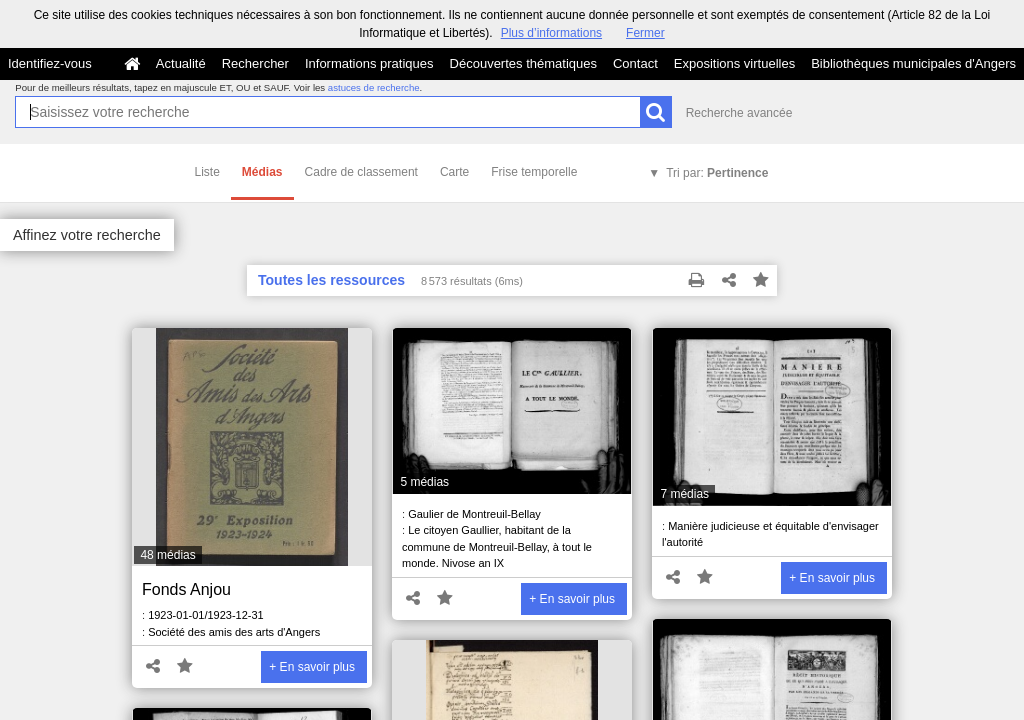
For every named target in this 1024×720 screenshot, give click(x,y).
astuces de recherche (374, 87)
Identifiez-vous (50, 63)
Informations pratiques (369, 63)
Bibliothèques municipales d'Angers (913, 63)
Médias (262, 172)
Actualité (181, 63)
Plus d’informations (551, 33)
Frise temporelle (534, 172)
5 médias (424, 482)
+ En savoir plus (312, 667)
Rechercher (255, 63)
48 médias (167, 555)
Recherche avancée (739, 113)
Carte (454, 172)
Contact (635, 63)
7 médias (684, 494)
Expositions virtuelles (734, 63)
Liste (207, 172)
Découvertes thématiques (523, 63)
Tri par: (717, 173)
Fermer (645, 33)
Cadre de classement (361, 172)
